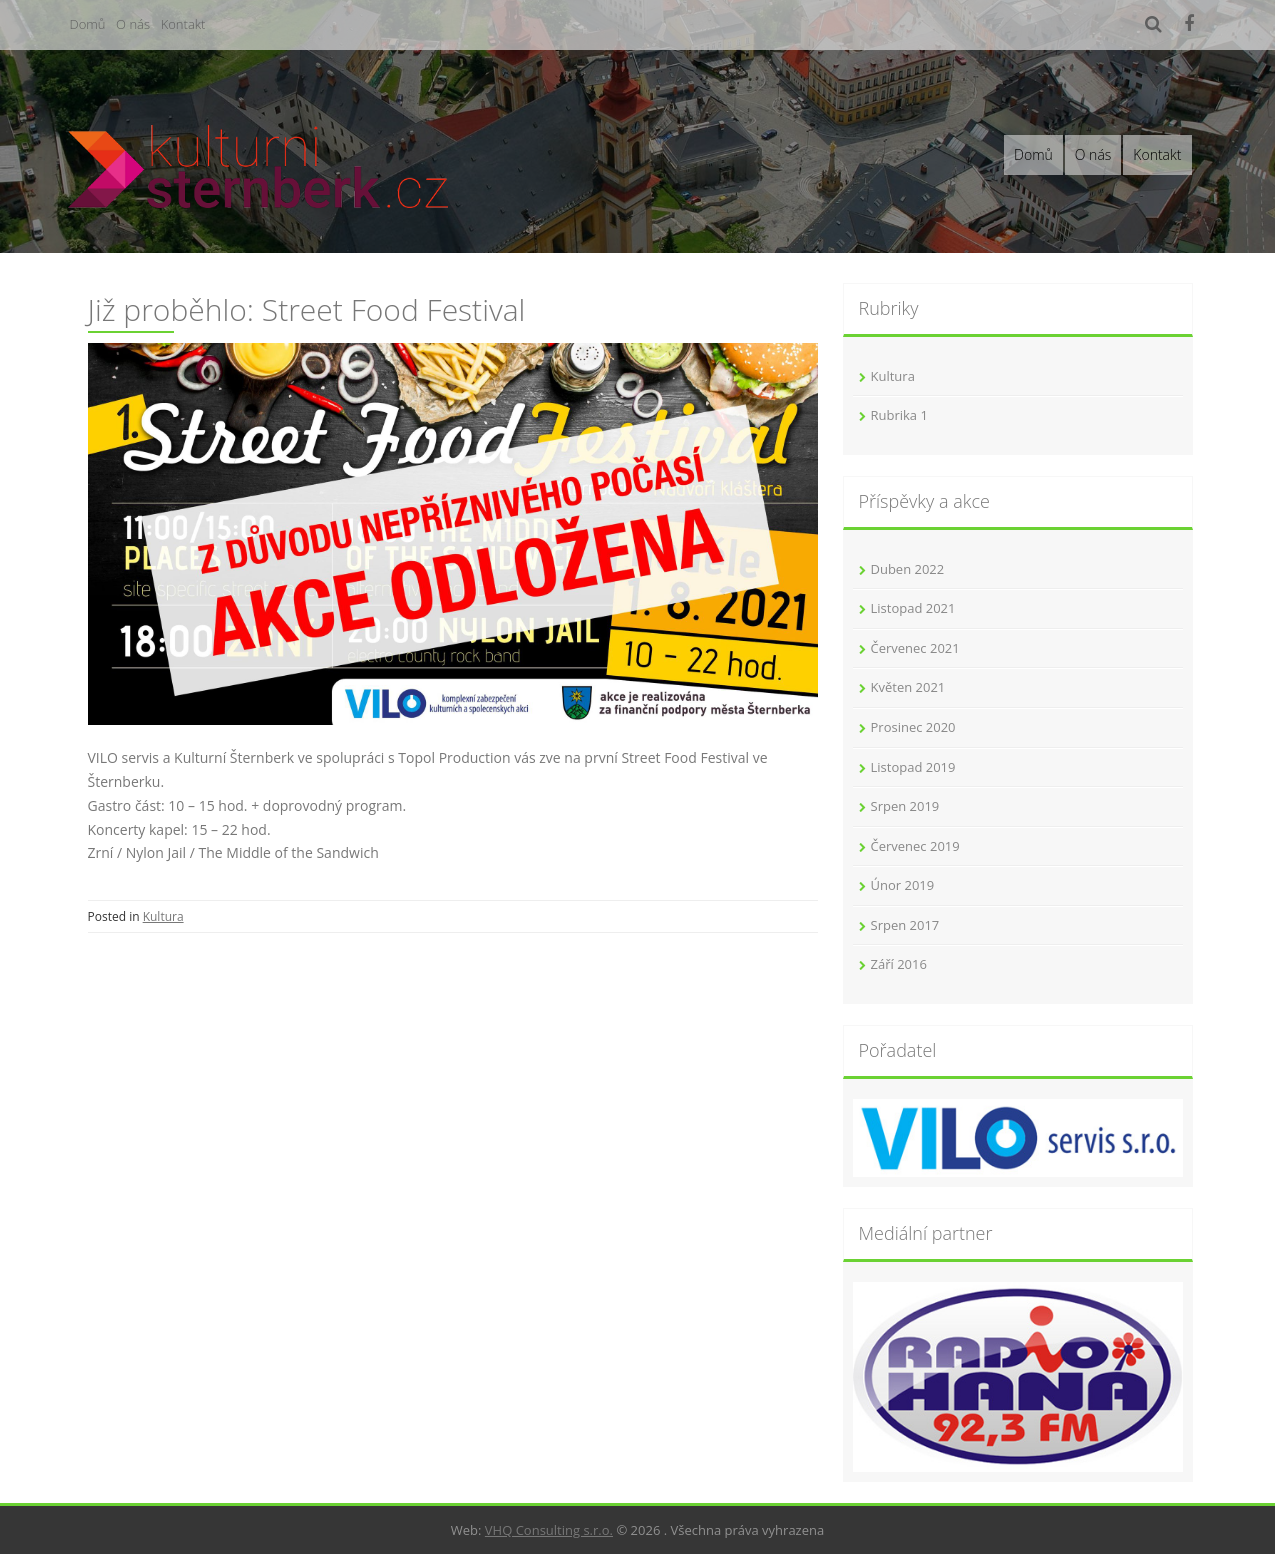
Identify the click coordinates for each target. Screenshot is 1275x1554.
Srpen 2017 (905, 925)
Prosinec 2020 (913, 727)
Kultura (163, 916)
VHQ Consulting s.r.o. (549, 1530)
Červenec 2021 (915, 648)
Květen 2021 (908, 687)
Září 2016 (899, 964)
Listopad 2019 (913, 767)
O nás (133, 24)
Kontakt (183, 24)
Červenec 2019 (915, 846)
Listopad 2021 (913, 608)
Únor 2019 (903, 885)
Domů (88, 24)
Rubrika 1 (899, 415)
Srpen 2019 (905, 806)
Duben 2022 (908, 569)
